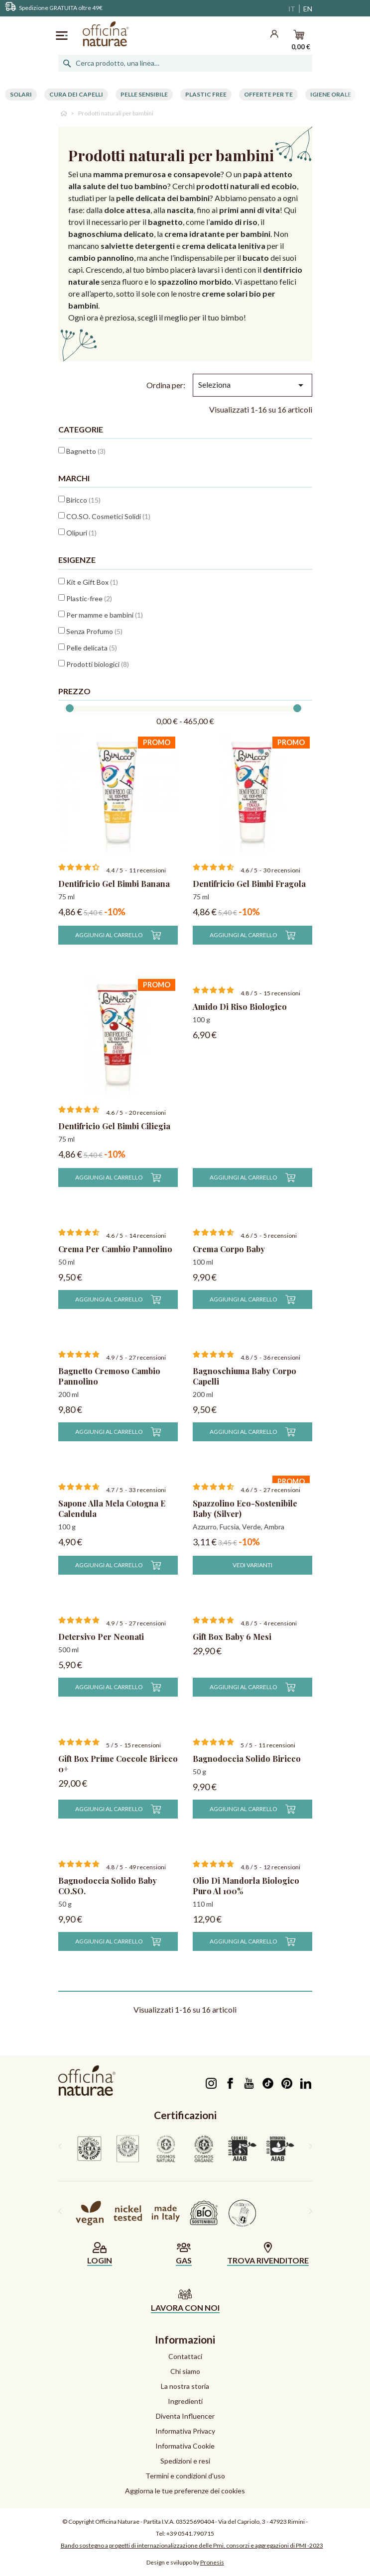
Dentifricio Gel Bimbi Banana (114, 883)
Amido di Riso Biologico (240, 1006)
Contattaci (185, 2356)
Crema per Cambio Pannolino (115, 1249)
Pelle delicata (91, 648)
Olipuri (81, 533)
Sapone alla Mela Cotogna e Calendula (111, 1508)
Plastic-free (89, 598)
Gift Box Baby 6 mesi (232, 1636)
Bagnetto (86, 451)
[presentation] (60, 2146)
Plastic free (206, 94)
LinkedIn (306, 2083)
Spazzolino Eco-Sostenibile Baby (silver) (245, 1508)
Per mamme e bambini (104, 615)
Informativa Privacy (185, 2431)
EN (307, 8)
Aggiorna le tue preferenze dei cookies (185, 2490)
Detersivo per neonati (101, 1636)
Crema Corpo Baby (229, 1249)
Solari (21, 94)
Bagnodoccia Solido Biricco (247, 1758)
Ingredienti (185, 2401)
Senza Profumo (94, 631)
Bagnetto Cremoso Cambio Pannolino (109, 1376)
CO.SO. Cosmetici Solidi (108, 516)
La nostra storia (185, 2386)
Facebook (230, 2083)
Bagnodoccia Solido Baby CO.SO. (107, 1885)
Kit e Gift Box (92, 582)
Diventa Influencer (185, 2416)
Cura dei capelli (76, 94)
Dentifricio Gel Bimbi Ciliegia (114, 1126)
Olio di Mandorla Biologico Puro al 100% (246, 1885)
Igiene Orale (330, 94)
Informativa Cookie (185, 2446)
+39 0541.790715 (190, 2533)
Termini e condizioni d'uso (185, 2475)
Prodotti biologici (97, 664)
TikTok (268, 2083)
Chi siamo (185, 2371)
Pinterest (287, 2083)
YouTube (249, 2083)
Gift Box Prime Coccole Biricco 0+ (118, 1763)
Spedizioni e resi (185, 2461)
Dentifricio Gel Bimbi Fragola (249, 883)
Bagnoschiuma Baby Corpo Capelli (244, 1376)
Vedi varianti (252, 1565)
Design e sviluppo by (185, 2562)
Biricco (83, 500)
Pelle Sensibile (144, 94)
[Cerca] (185, 63)
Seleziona (252, 385)
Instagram (211, 2083)
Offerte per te (268, 94)
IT (291, 8)
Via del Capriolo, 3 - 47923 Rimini (261, 2521)
